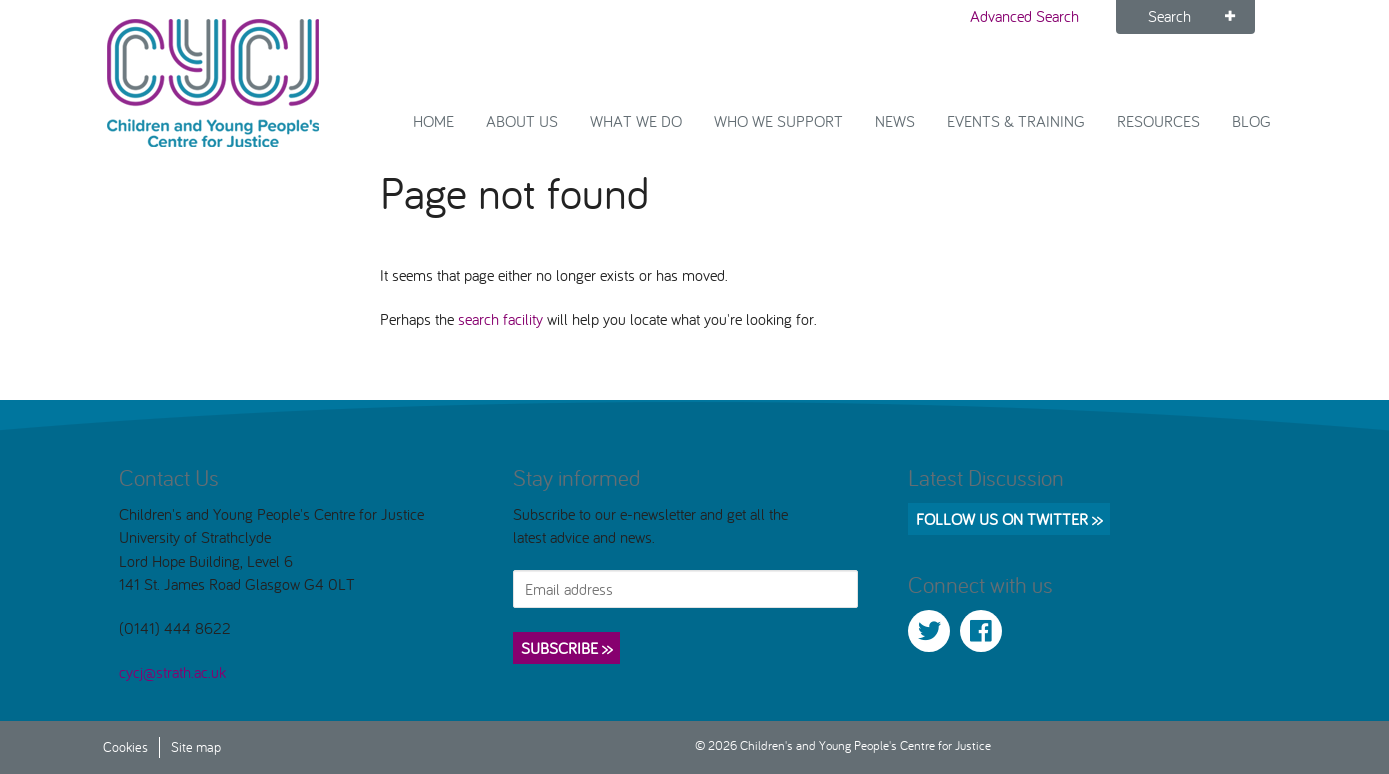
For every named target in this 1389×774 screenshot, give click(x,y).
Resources (1158, 121)
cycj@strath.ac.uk (172, 672)
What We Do (636, 121)
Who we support (778, 121)
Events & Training (1016, 121)
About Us (522, 121)
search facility (500, 319)
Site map (196, 746)
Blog (1251, 121)
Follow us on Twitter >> (1009, 519)
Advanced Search (1024, 16)
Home (433, 121)
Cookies (125, 746)
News (895, 121)
